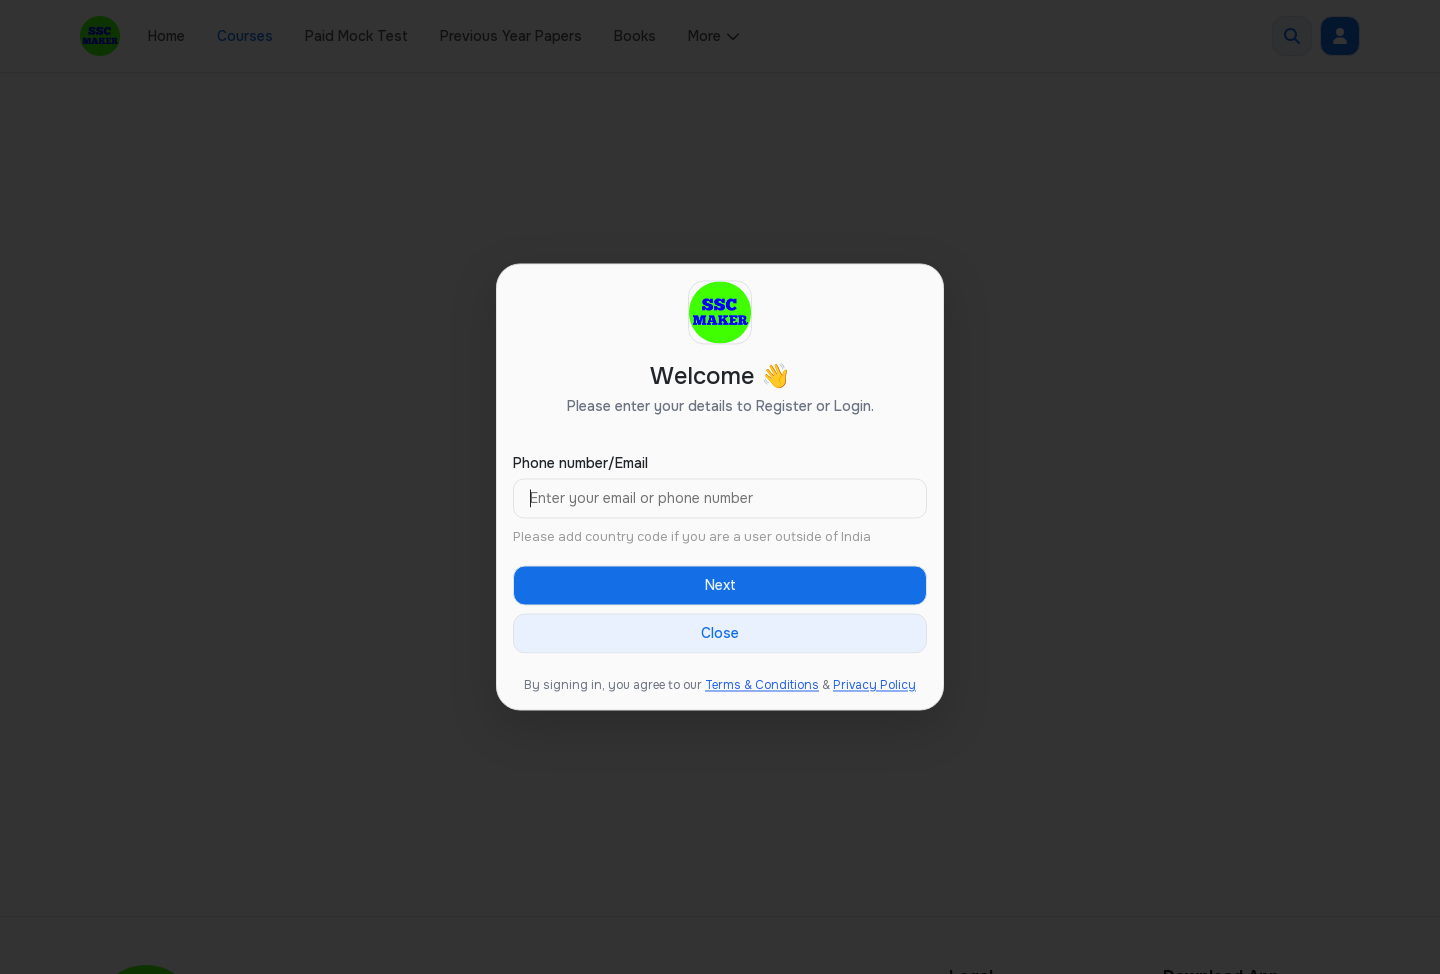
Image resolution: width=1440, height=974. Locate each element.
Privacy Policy (874, 686)
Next (720, 586)
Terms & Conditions (762, 686)
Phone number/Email (580, 463)
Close (720, 634)
